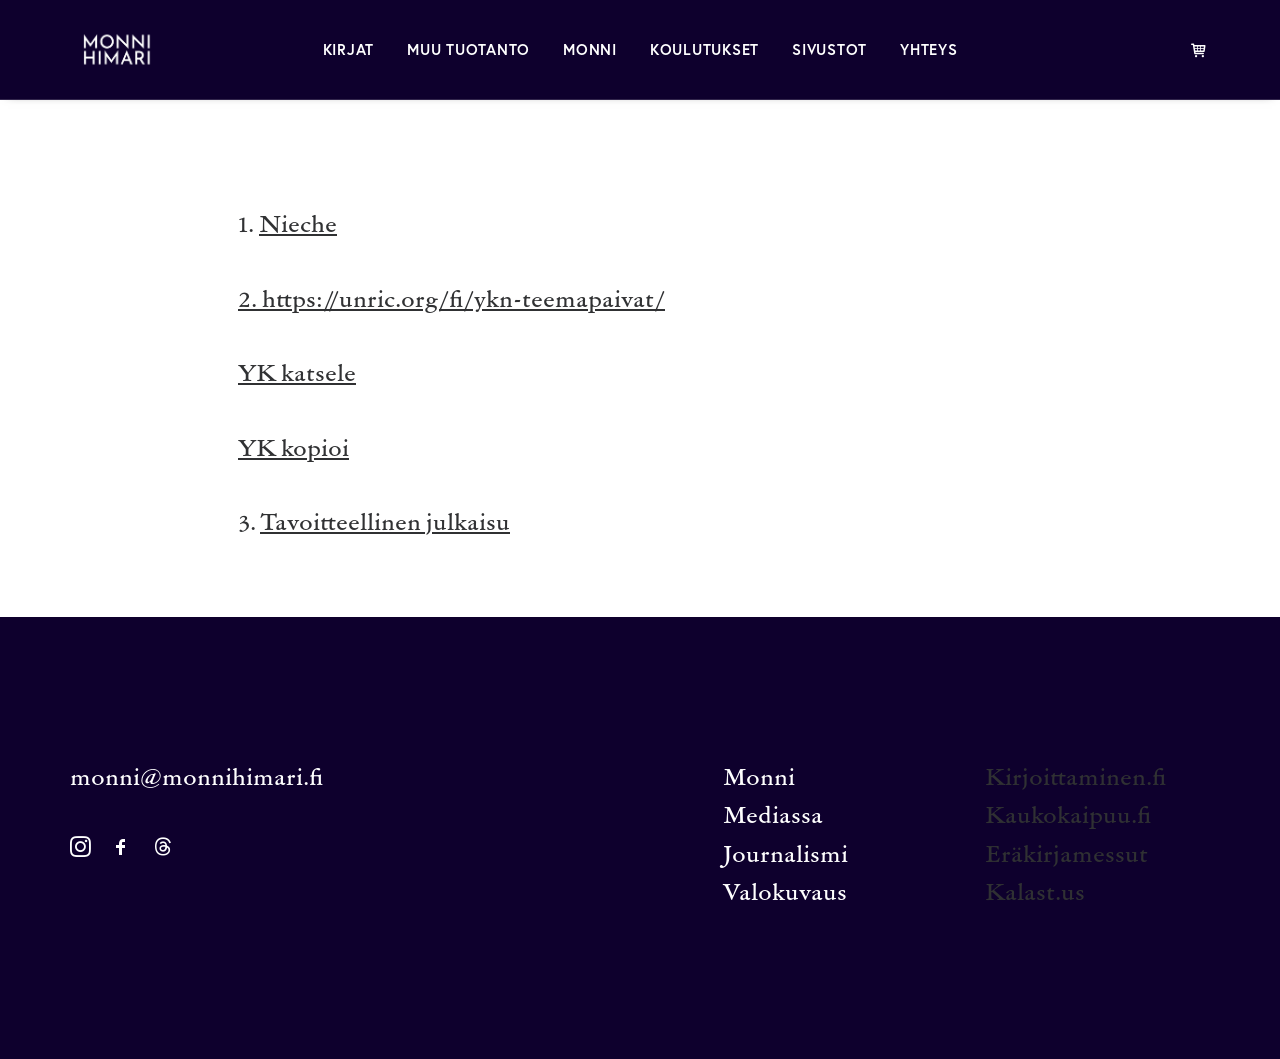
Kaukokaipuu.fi (1068, 817)
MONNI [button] (590, 49)
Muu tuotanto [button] (468, 49)
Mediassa (773, 817)
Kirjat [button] (349, 49)
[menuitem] (349, 49)
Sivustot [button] (829, 49)
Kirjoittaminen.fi (1075, 779)
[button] (80, 852)
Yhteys (929, 49)
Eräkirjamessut (1066, 856)
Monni (759, 779)
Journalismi (785, 856)
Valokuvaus (785, 894)
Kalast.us (1035, 894)
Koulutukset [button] (704, 49)
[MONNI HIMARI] (105, 49)
